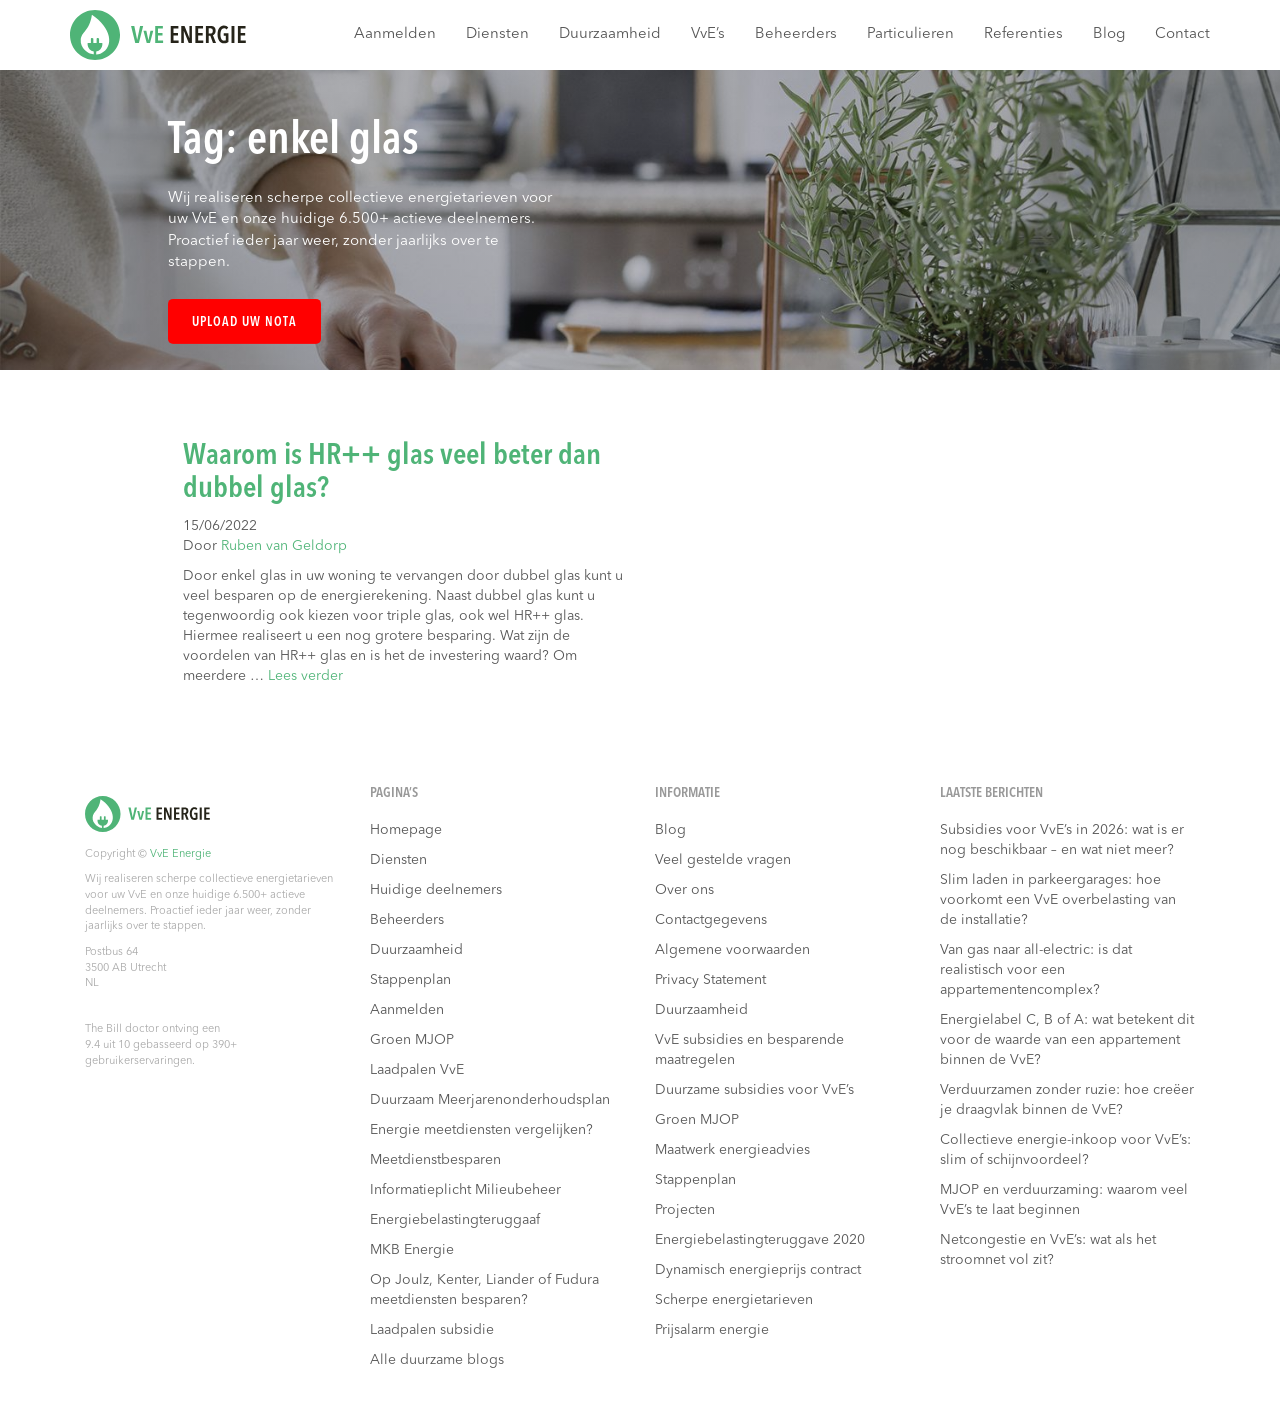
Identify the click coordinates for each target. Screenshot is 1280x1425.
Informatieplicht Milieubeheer (465, 1190)
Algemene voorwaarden (732, 950)
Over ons (684, 890)
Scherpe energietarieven (734, 1300)
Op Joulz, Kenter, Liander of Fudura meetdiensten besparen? (484, 1290)
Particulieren (910, 34)
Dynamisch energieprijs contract (758, 1270)
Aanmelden (395, 34)
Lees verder (305, 676)
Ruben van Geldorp (284, 546)
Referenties (1023, 34)
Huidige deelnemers (436, 890)
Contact (1182, 34)
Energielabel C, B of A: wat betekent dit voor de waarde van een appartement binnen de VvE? (1067, 1040)
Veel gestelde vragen (723, 860)
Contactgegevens (711, 920)
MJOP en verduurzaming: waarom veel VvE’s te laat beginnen (1064, 1200)
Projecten (685, 1210)
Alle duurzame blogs (437, 1360)
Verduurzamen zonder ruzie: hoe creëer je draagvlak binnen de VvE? (1067, 1100)
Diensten (497, 34)
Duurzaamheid (610, 34)
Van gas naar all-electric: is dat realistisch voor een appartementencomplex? (1036, 970)
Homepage (406, 830)
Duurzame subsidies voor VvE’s (754, 1090)
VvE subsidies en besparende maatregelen (749, 1050)
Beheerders (796, 34)
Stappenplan (410, 980)
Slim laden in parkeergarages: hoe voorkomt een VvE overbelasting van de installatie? (1058, 900)
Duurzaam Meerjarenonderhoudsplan (490, 1100)
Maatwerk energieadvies (732, 1150)
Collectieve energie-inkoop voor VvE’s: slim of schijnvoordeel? (1065, 1150)
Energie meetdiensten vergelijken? (481, 1130)
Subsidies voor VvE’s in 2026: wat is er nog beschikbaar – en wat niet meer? (1062, 840)
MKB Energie (412, 1250)
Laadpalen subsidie (432, 1330)
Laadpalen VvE (417, 1070)
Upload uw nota (244, 322)
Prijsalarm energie (712, 1330)
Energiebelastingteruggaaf (455, 1220)
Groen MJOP (412, 1040)
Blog (1109, 34)
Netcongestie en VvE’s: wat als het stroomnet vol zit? (1048, 1250)
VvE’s (708, 34)
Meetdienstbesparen (435, 1160)
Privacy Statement (710, 980)
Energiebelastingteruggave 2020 (760, 1240)
